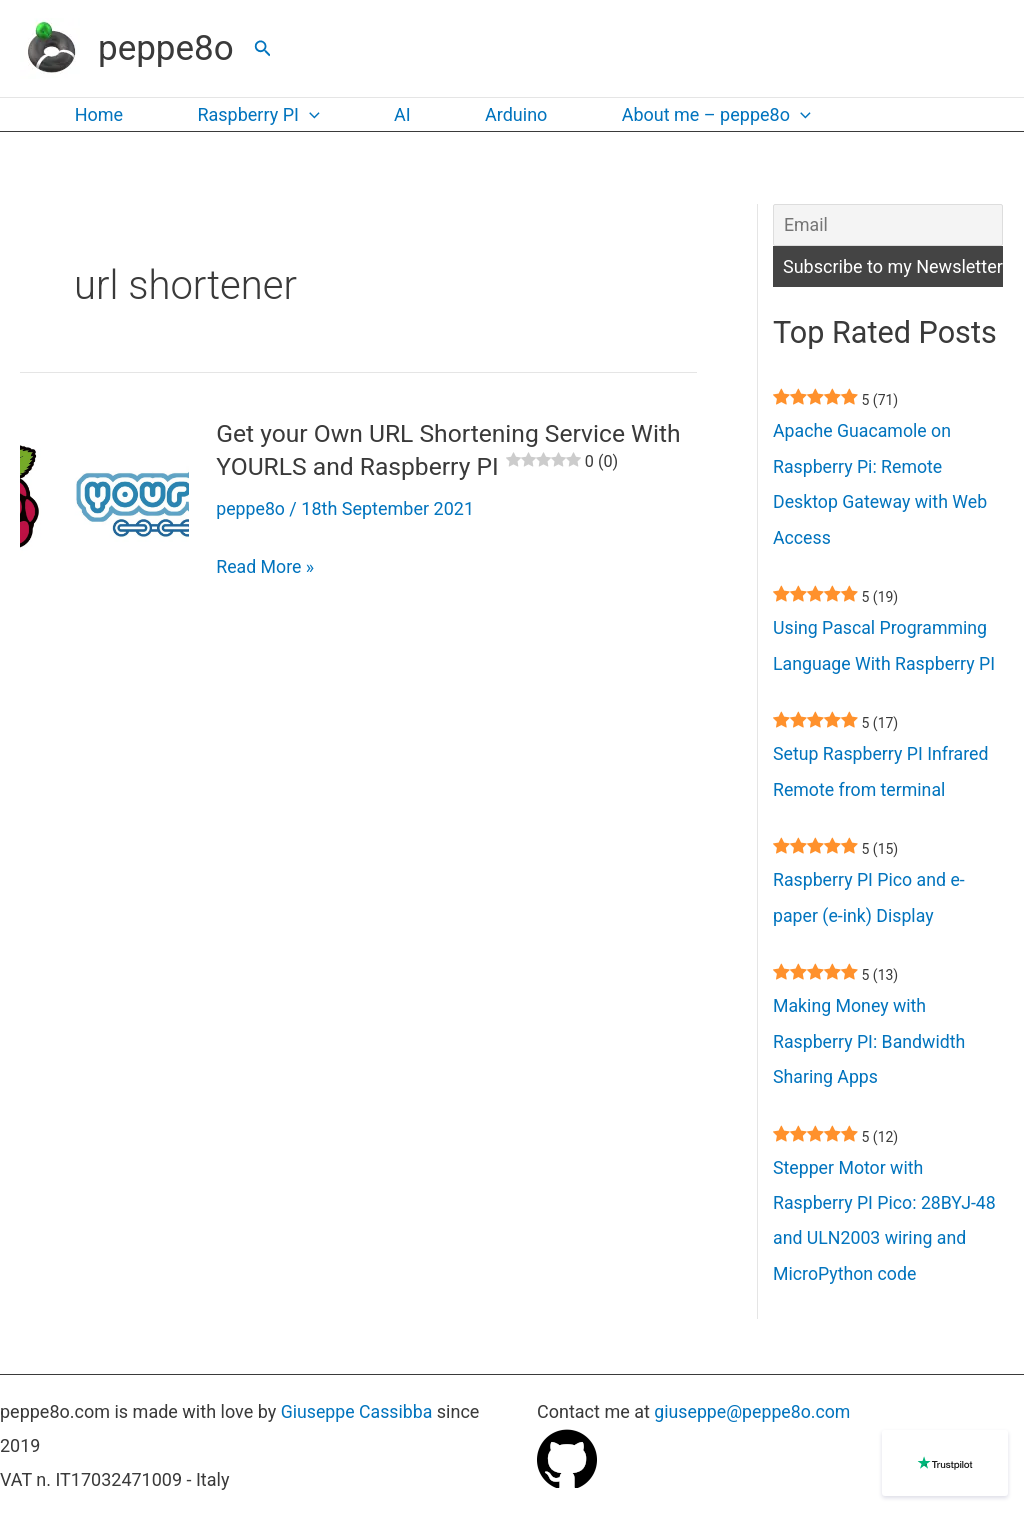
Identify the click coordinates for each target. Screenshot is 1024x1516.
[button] (263, 48)
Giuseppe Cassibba (358, 1412)
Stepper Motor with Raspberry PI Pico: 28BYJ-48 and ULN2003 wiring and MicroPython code (886, 1229)
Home (97, 114)
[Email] (888, 225)
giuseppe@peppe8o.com (753, 1412)
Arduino (504, 114)
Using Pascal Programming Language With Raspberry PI (886, 649)
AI (394, 114)
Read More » (265, 565)
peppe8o (166, 48)
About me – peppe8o (701, 115)
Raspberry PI (253, 115)
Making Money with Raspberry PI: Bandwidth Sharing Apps (870, 1048)
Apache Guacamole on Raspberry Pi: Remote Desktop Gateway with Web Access (882, 486)
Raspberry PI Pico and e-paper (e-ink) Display (870, 903)
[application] (304, 115)
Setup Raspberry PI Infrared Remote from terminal (882, 776)
